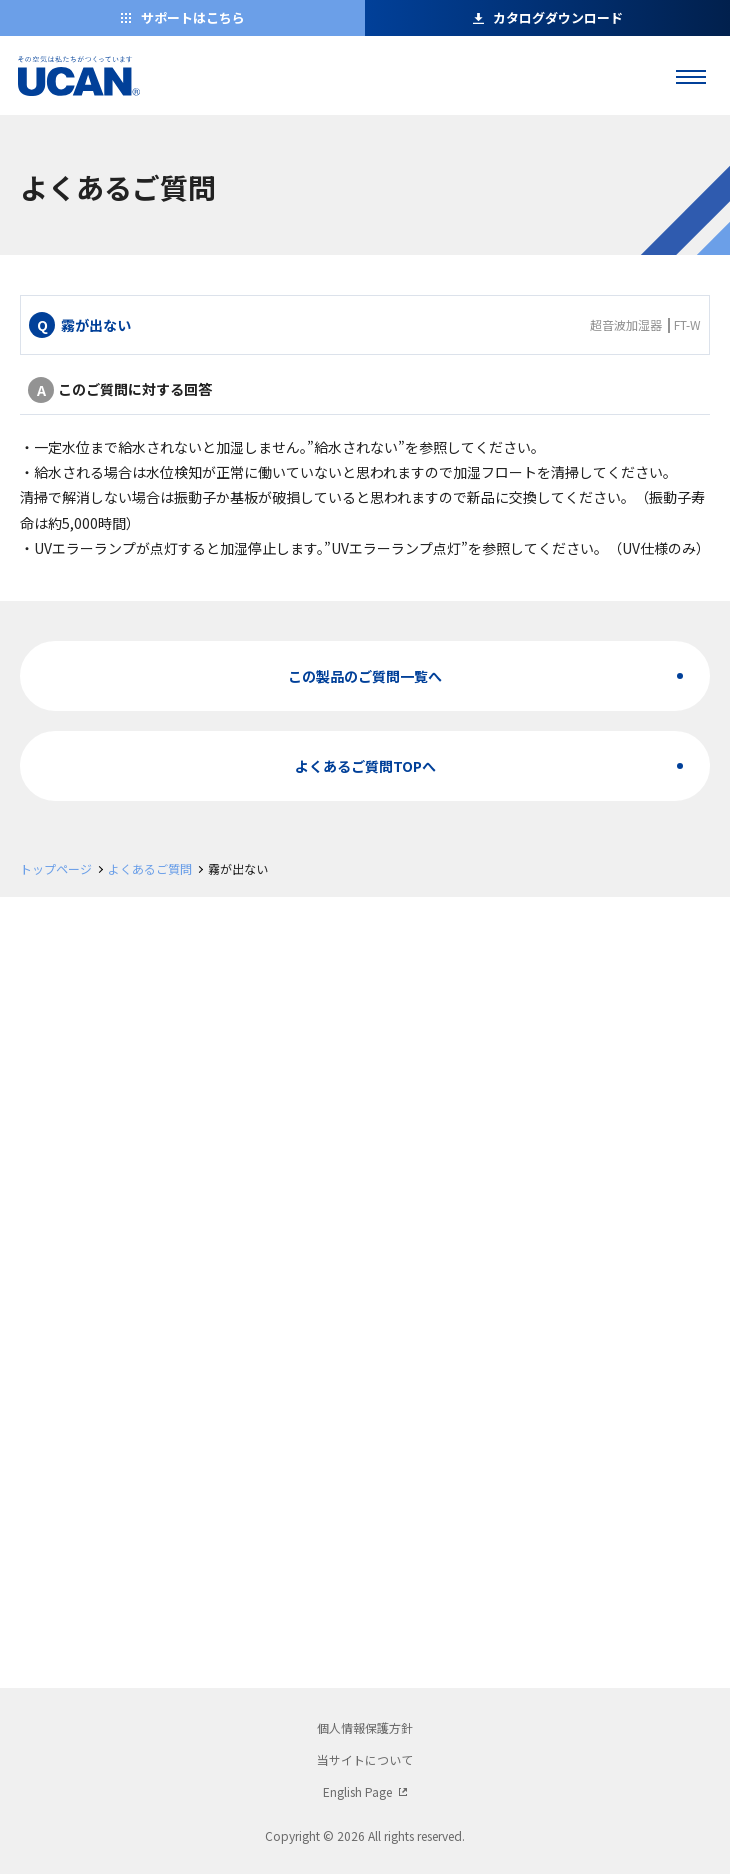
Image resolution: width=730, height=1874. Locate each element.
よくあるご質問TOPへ (365, 766)
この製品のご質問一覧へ (365, 676)
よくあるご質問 (150, 868)
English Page (357, 1791)
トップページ (56, 868)
